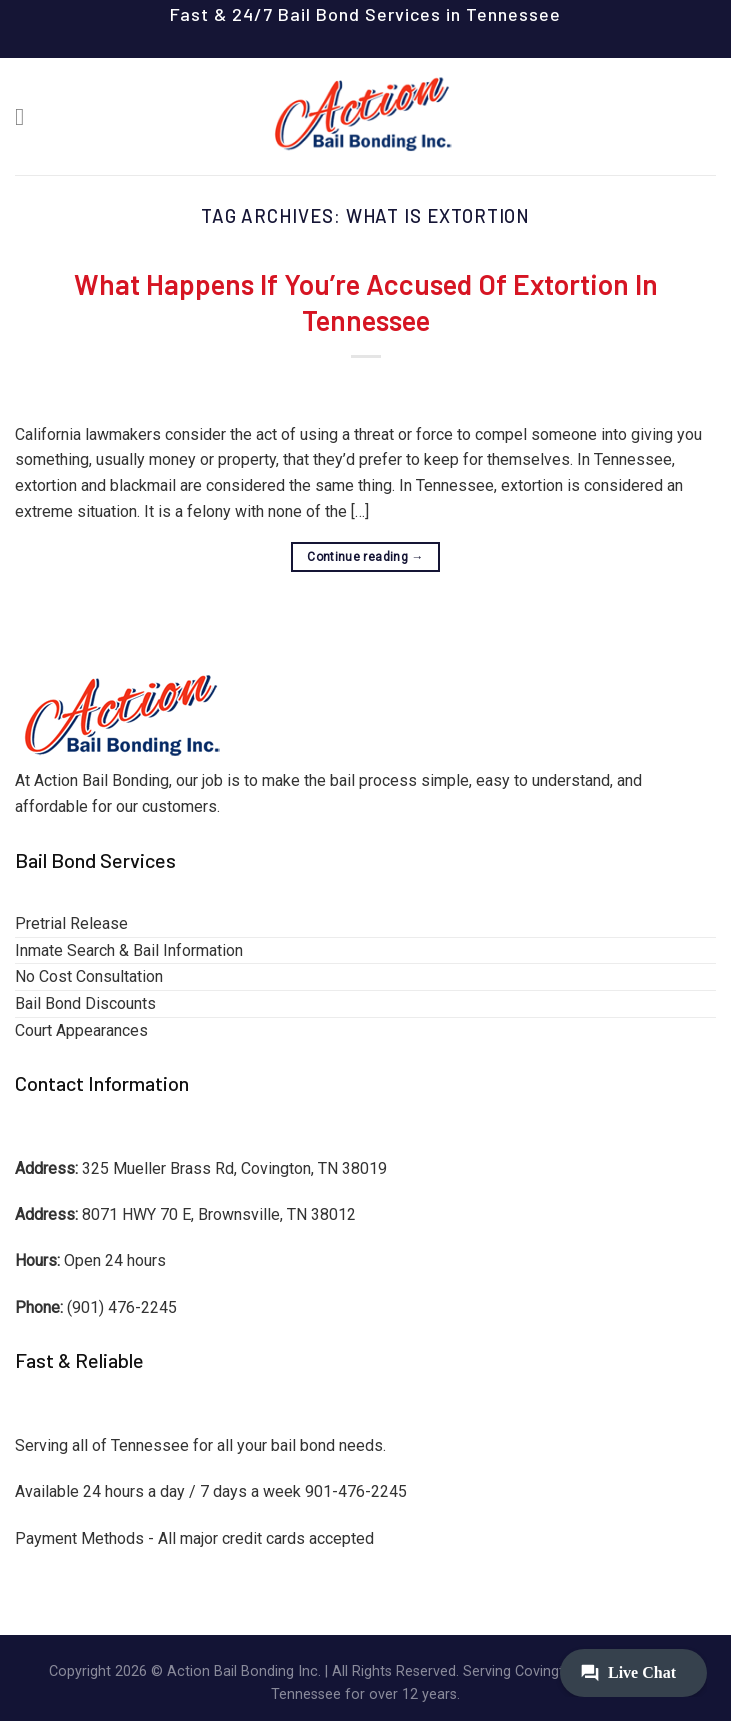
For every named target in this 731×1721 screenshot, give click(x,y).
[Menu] (27, 116)
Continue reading (365, 557)
